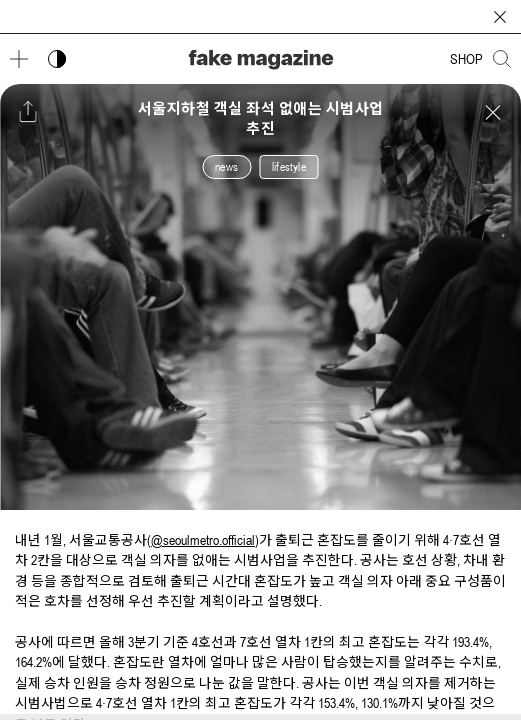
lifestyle (289, 167)
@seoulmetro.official (203, 540)
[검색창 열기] (502, 59)
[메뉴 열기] (19, 59)
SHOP (466, 59)
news (226, 167)
